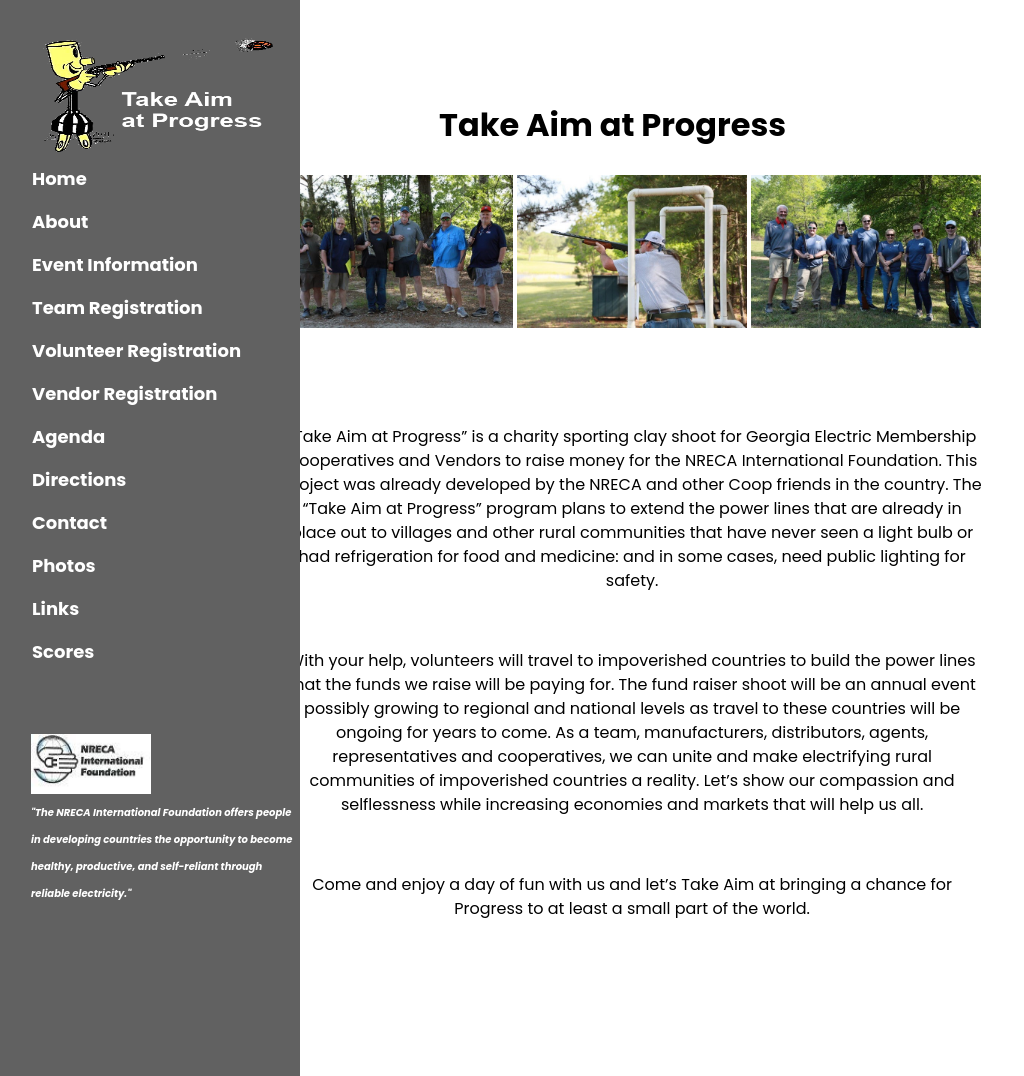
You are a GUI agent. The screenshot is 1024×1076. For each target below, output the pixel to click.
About (60, 221)
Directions (79, 479)
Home (59, 178)
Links (55, 608)
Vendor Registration (124, 393)
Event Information (115, 264)
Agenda (68, 436)
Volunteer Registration (136, 350)
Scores (63, 651)
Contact (69, 522)
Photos (64, 565)
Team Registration (117, 307)
